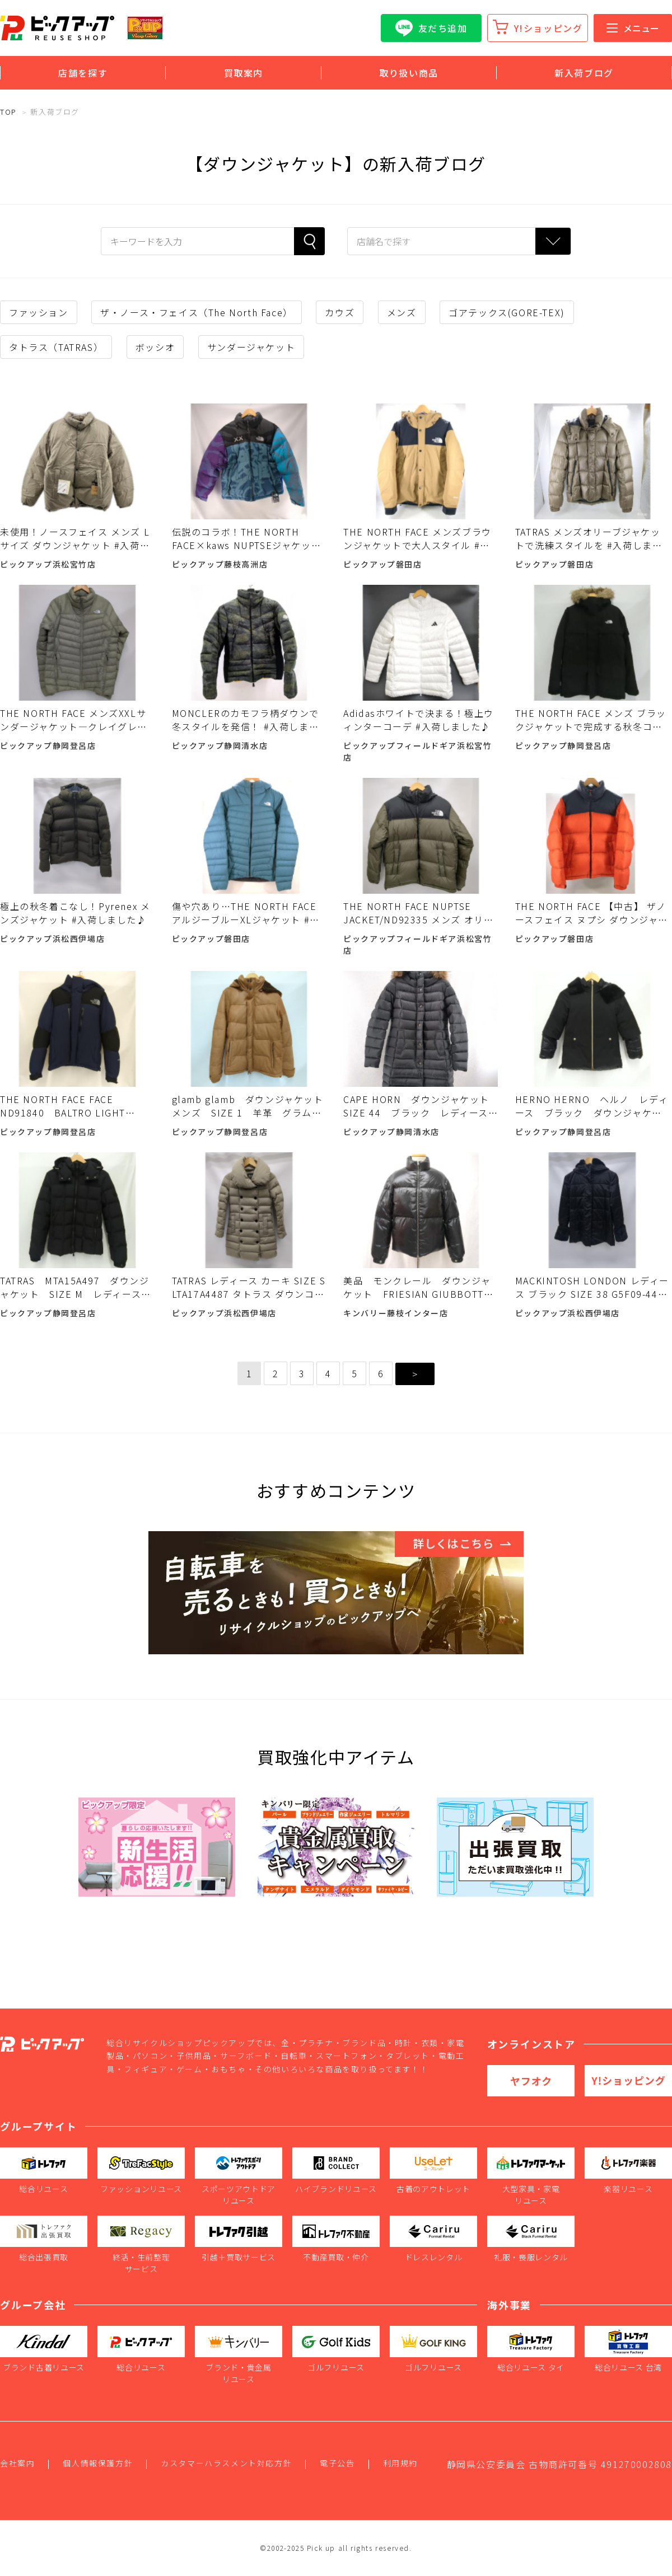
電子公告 (337, 2463)
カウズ (339, 312)
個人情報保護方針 (98, 2463)
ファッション (38, 312)
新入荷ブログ (584, 72)
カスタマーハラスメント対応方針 (226, 2463)
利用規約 (400, 2463)
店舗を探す (83, 72)
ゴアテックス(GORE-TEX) (507, 312)
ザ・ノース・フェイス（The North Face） (196, 312)
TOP (8, 111)
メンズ (402, 312)
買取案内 (243, 72)
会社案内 (17, 2463)
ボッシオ (155, 347)
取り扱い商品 (408, 72)
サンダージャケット (251, 347)
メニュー (632, 28)
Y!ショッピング (548, 28)
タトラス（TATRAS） (56, 347)
